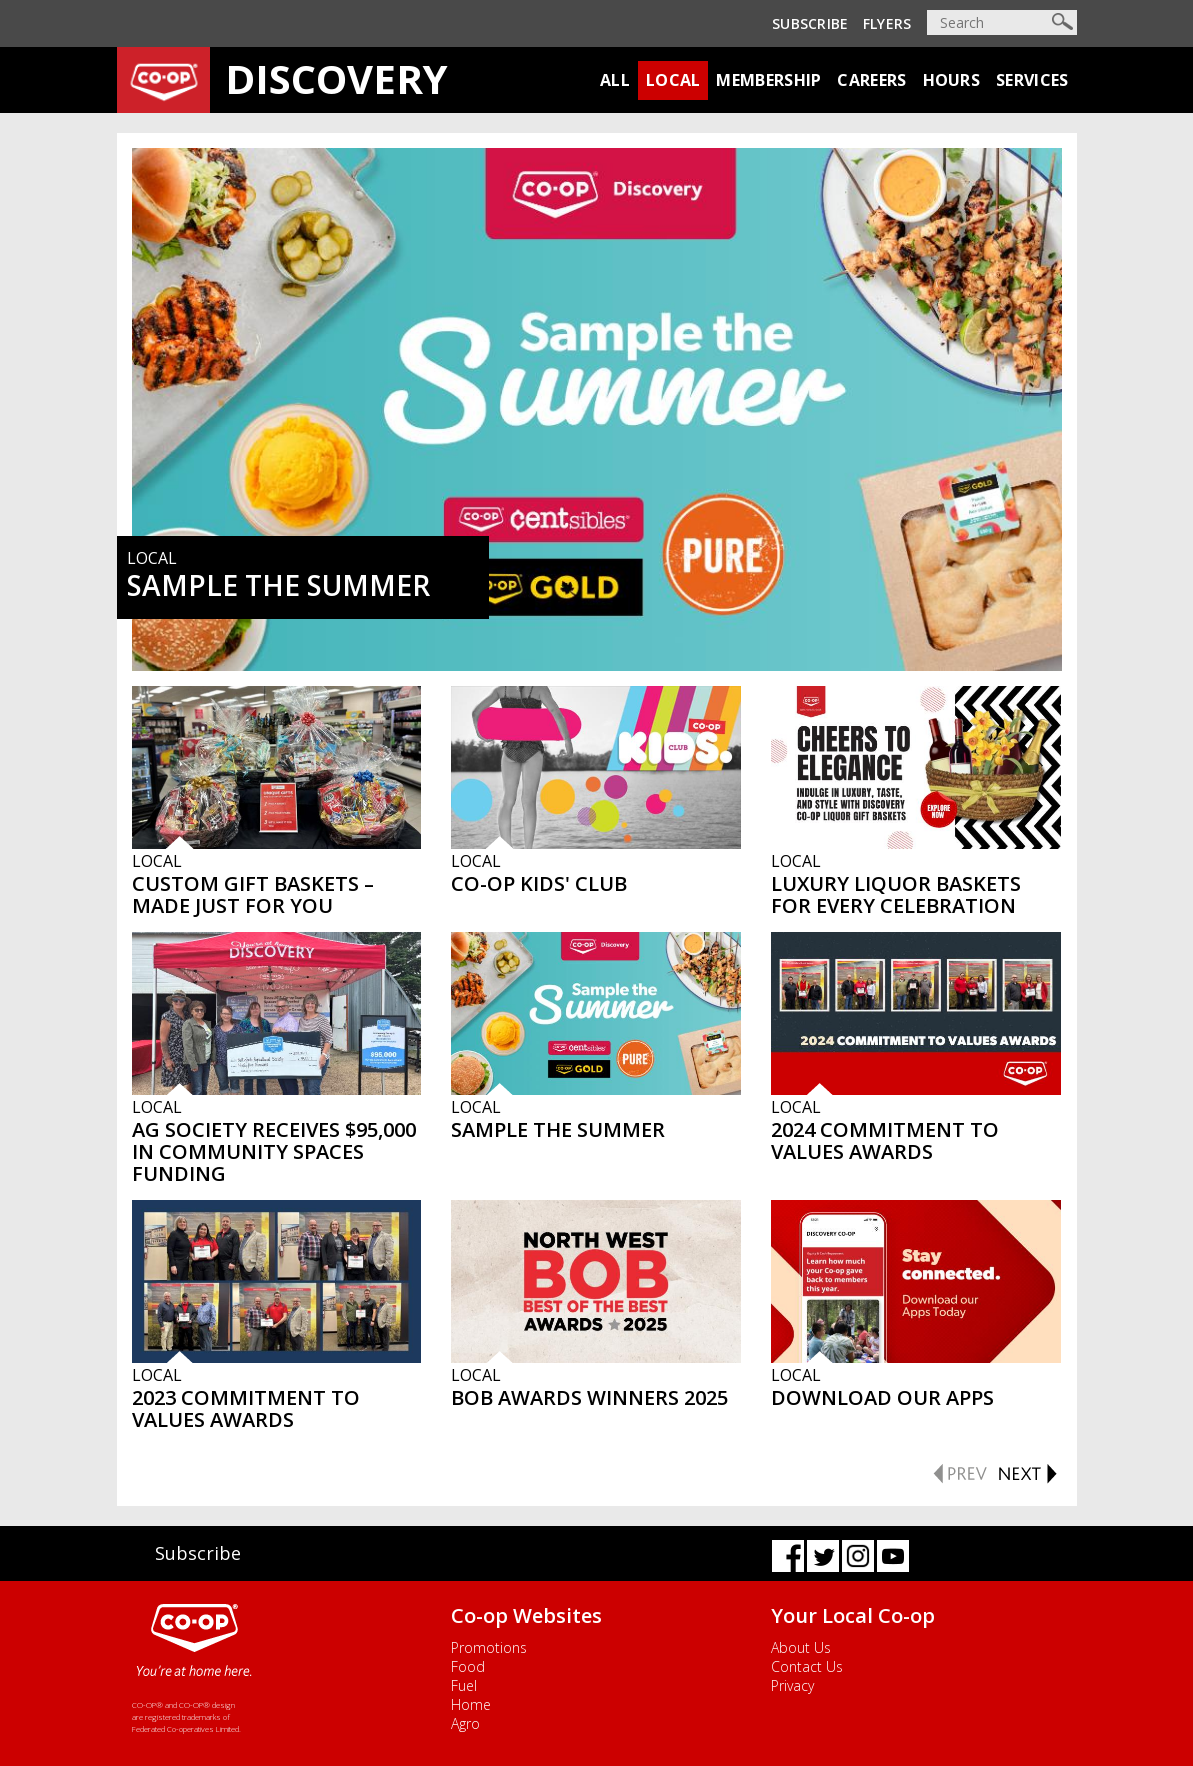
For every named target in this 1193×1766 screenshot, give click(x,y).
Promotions (489, 1647)
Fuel (464, 1685)
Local (673, 80)
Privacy (792, 1685)
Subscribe (810, 23)
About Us (801, 1647)
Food (468, 1666)
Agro (465, 1723)
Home (471, 1704)
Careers (871, 80)
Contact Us (807, 1666)
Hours (952, 80)
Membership (768, 80)
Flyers (887, 23)
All (615, 80)
